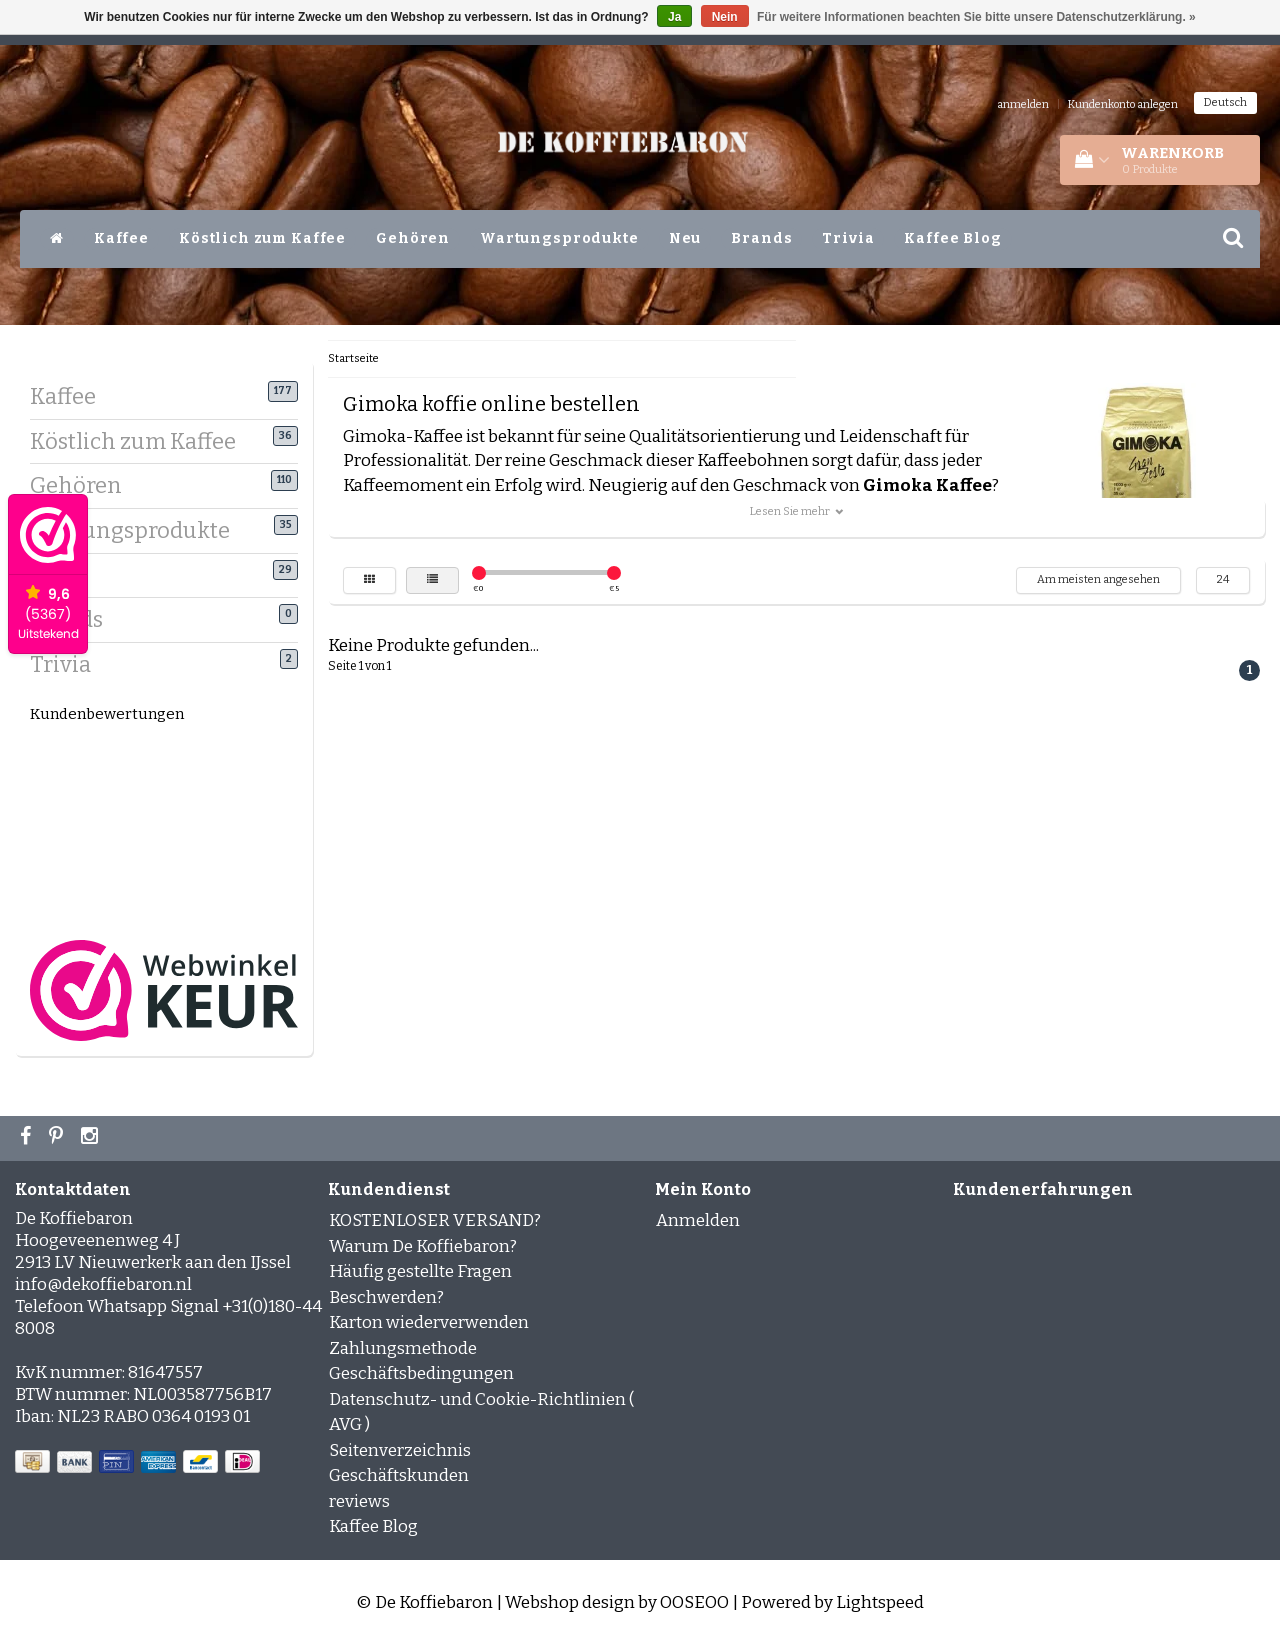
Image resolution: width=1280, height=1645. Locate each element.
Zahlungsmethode (403, 1348)
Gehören (413, 238)
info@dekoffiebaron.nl (103, 1284)
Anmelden (698, 1220)
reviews (359, 1501)
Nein (725, 17)
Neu (685, 238)
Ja (674, 17)
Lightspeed (880, 1602)
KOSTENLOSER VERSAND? (435, 1220)
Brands (761, 238)
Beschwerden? (386, 1297)
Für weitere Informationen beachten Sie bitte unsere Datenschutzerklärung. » (976, 17)
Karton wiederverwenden (429, 1322)
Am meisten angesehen (1098, 579)
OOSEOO (694, 1602)
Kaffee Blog (952, 238)
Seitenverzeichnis (400, 1450)
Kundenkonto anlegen (1123, 104)
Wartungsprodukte (559, 238)
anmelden (1023, 104)
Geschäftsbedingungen (421, 1373)
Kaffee (121, 238)
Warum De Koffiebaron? (423, 1246)
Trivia (848, 238)
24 (1223, 579)
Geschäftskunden (399, 1475)
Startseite (353, 358)
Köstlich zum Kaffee (262, 238)
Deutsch (1225, 102)
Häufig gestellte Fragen (420, 1271)
